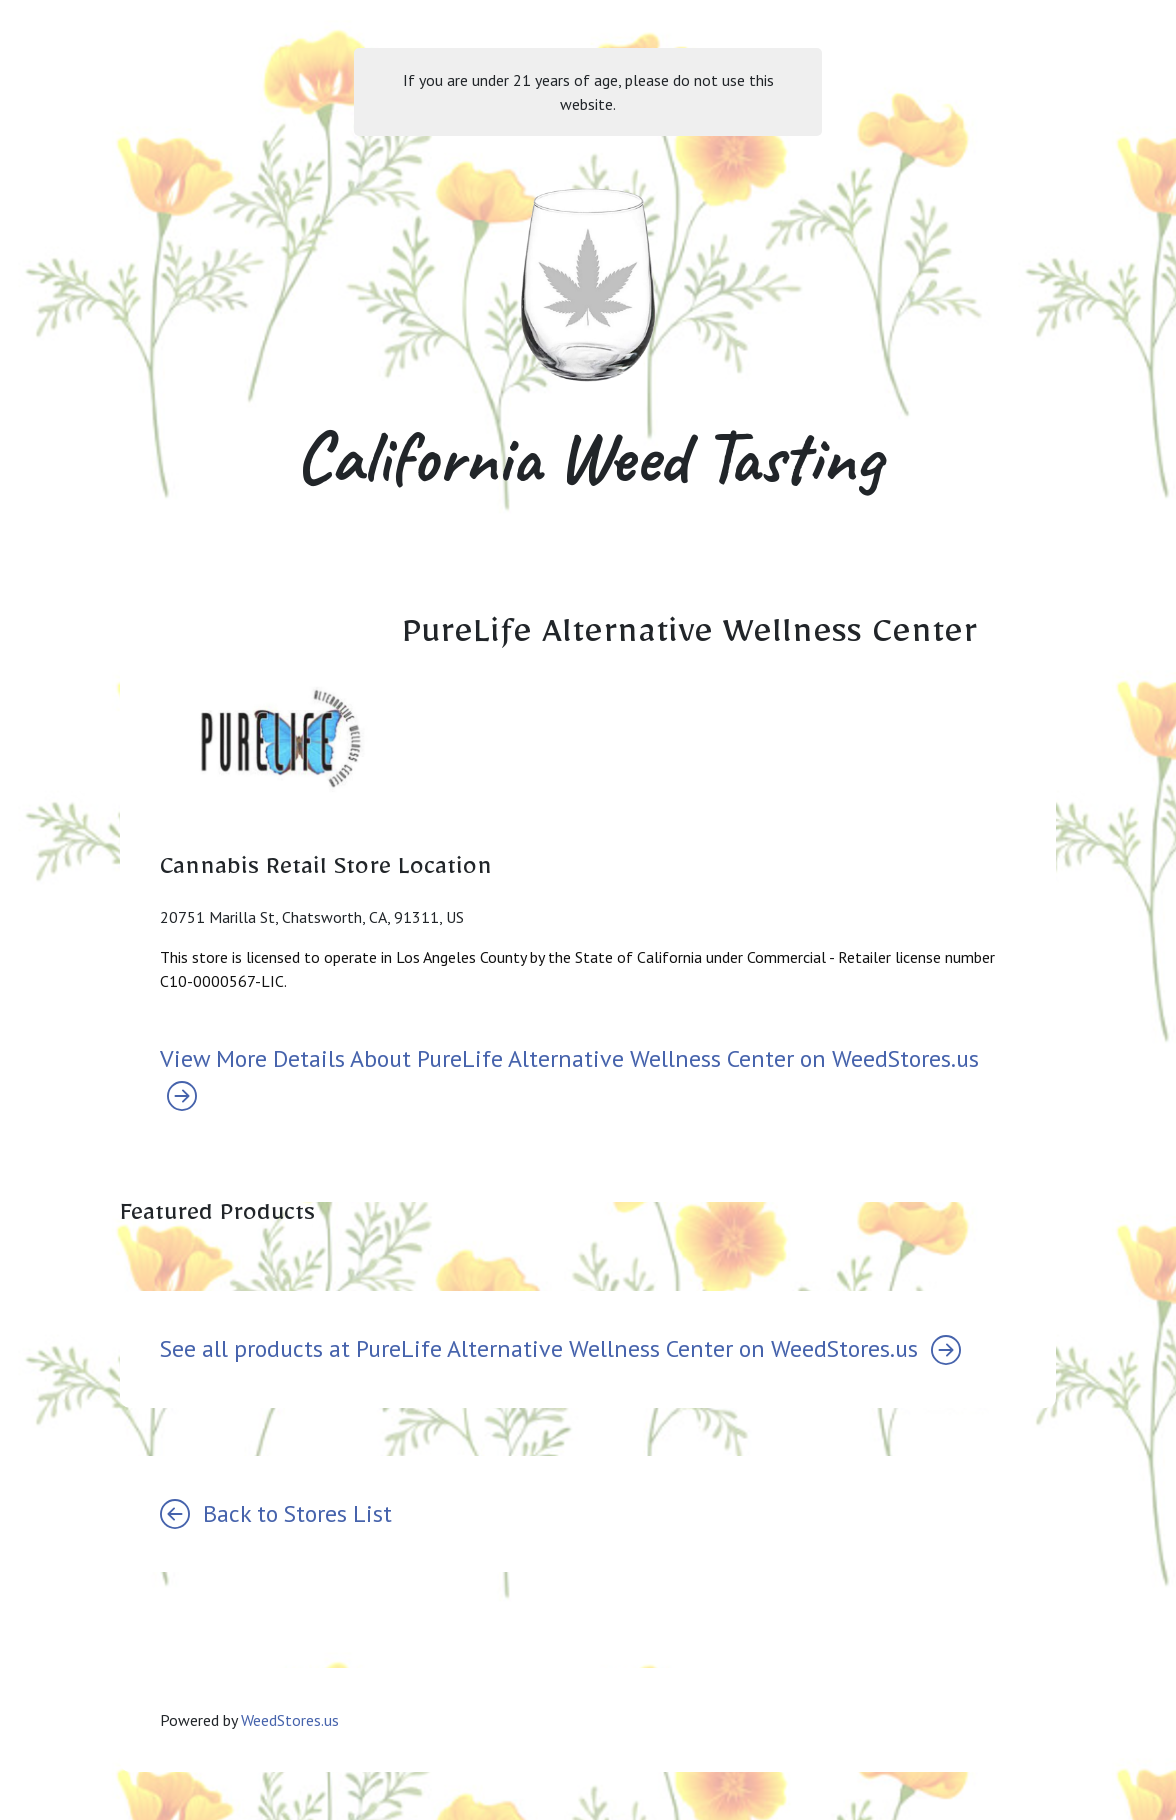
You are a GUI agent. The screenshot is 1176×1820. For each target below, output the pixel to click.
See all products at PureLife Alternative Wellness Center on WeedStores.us (560, 1348)
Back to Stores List (276, 1513)
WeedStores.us (290, 1720)
